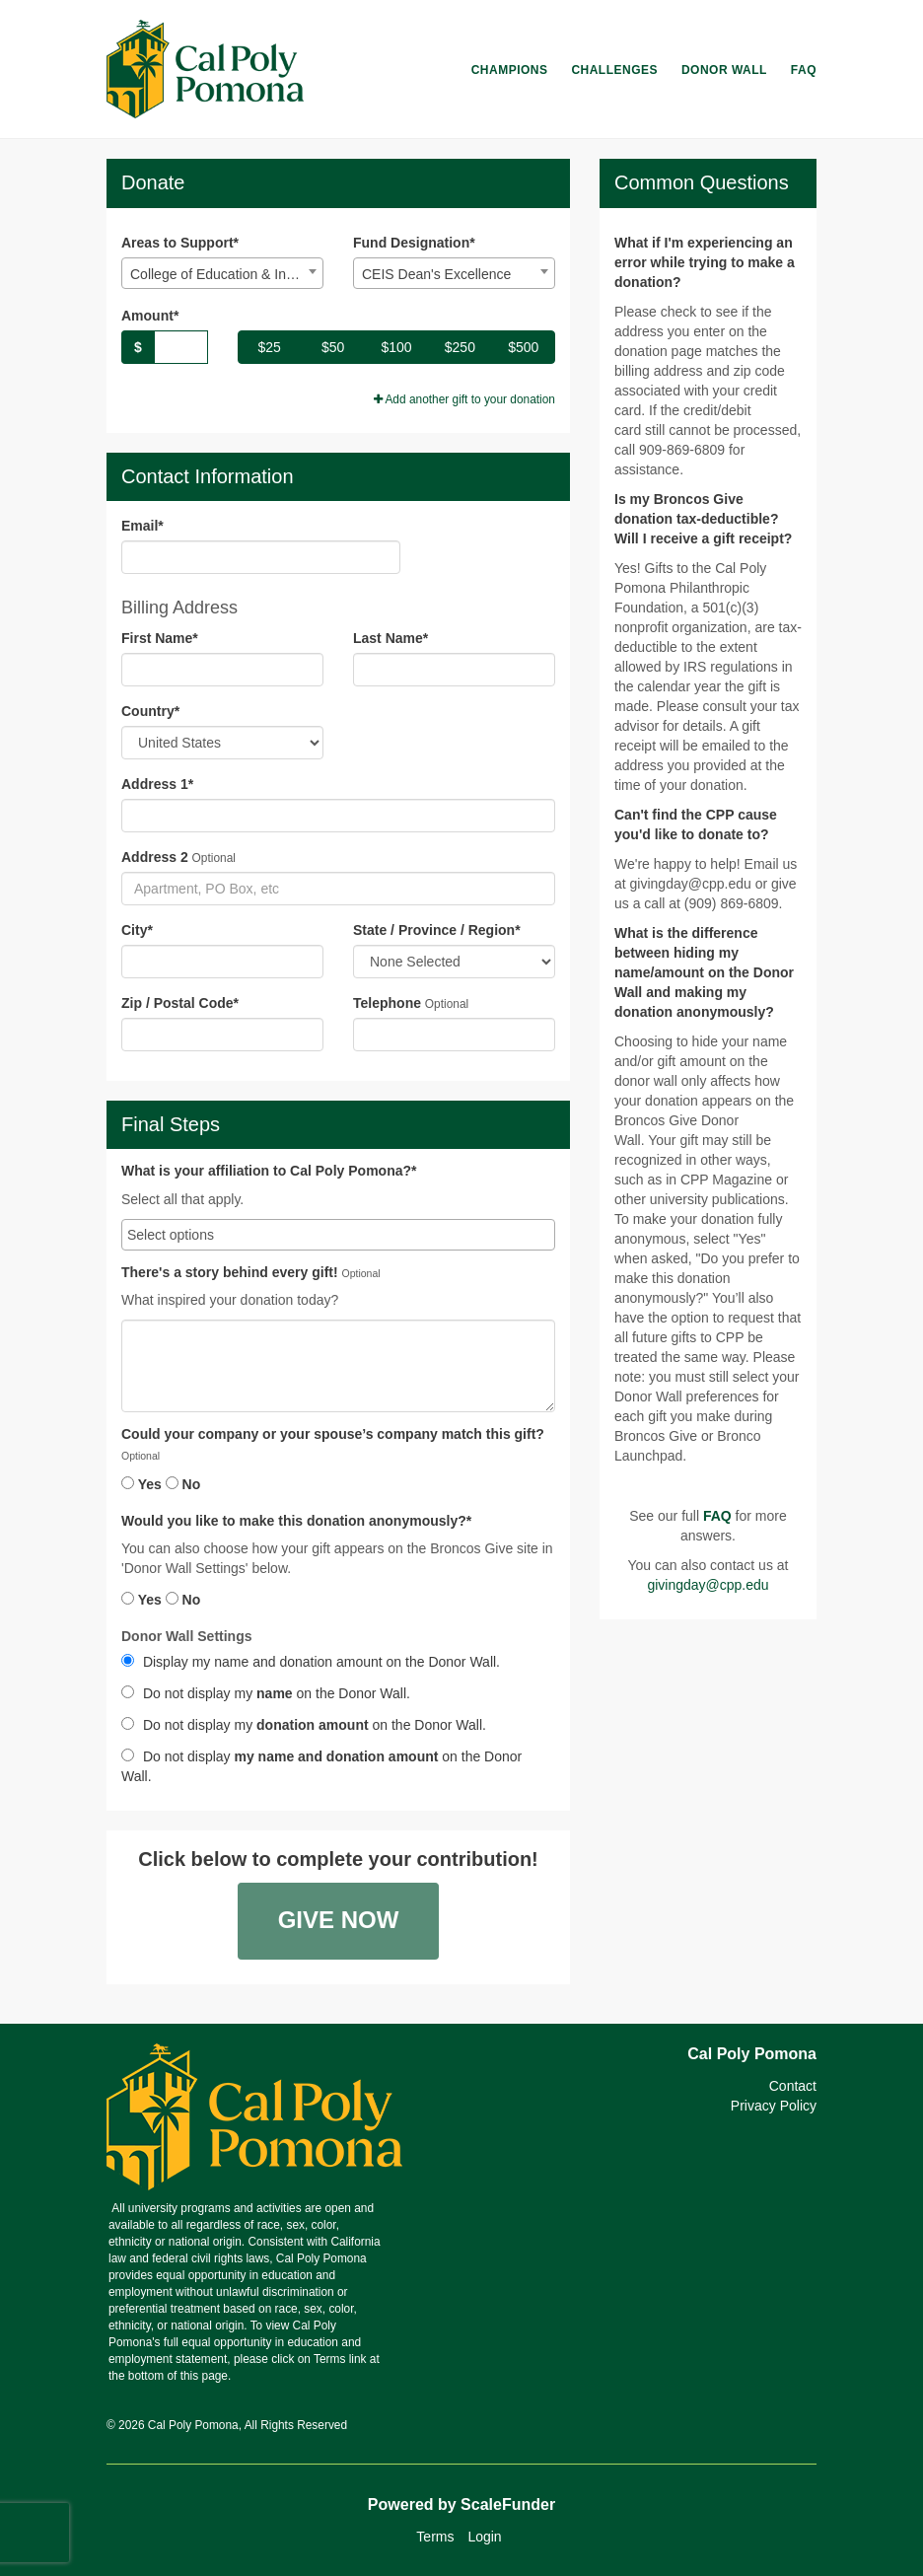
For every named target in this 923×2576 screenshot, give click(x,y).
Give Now (338, 1919)
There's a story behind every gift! (229, 1272)
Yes (141, 1484)
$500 (523, 347)
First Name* (159, 638)
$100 (396, 347)
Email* (142, 526)
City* (137, 930)
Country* (150, 711)
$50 (332, 347)
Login (484, 2536)
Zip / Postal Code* (180, 1003)
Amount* (149, 315)
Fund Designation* (414, 242)
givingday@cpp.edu (707, 1585)
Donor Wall (724, 70)
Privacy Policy (773, 2105)
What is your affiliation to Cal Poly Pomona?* (268, 1171)
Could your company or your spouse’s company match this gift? (332, 1434)
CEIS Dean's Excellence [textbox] (436, 274)
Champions (509, 70)
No (183, 1484)
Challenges (614, 70)
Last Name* (390, 638)
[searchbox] (338, 1235)
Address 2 (154, 857)
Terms (435, 2536)
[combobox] (222, 273)
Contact (792, 2086)
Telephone (387, 1003)
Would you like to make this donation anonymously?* (296, 1521)
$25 (269, 347)
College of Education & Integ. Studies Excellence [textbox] (226, 274)
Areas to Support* (180, 242)
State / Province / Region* (437, 930)
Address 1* (157, 784)
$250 (460, 347)
